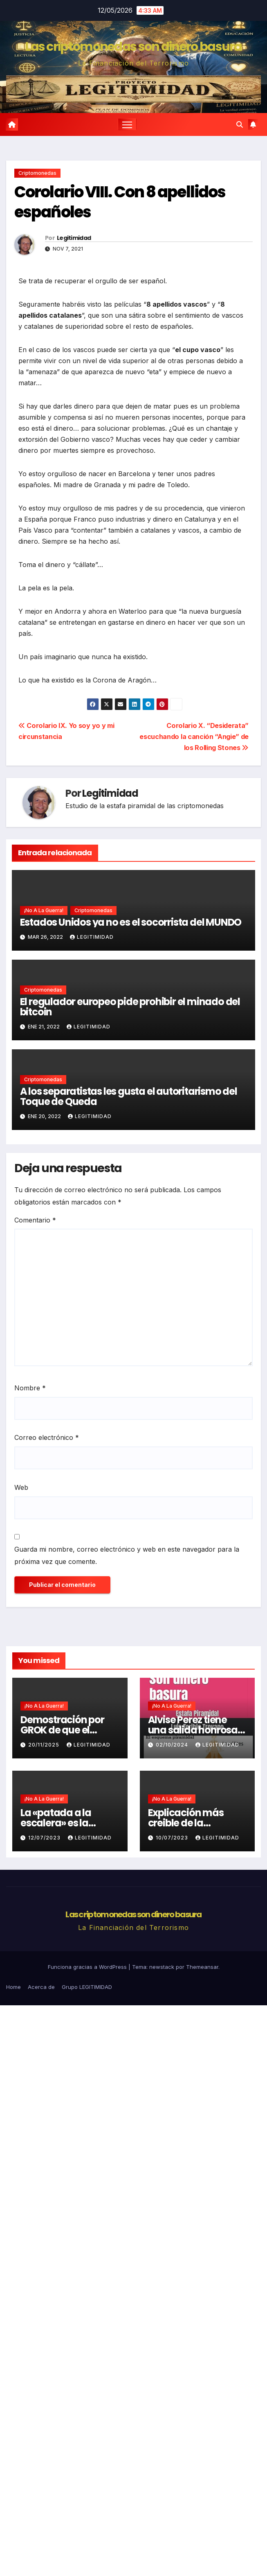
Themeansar (202, 1967)
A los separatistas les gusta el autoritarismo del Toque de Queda (128, 1096)
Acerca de (41, 1987)
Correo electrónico (46, 1437)
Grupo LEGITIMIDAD (87, 1987)
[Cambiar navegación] (127, 124)
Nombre (30, 1388)
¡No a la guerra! (43, 910)
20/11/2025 (44, 1745)
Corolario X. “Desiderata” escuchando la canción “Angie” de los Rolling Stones (194, 736)
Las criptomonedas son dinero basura (133, 46)
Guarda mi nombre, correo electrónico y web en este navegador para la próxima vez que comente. (126, 1555)
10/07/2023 (173, 1838)
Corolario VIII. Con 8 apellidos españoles (119, 202)
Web (21, 1487)
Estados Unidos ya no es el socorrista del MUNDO (131, 922)
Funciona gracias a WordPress (88, 1967)
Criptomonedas (37, 173)
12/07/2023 (45, 1838)
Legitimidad (74, 238)
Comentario (35, 1220)
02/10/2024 (173, 1745)
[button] (239, 124)
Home (13, 1987)
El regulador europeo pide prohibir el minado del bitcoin (130, 1007)
